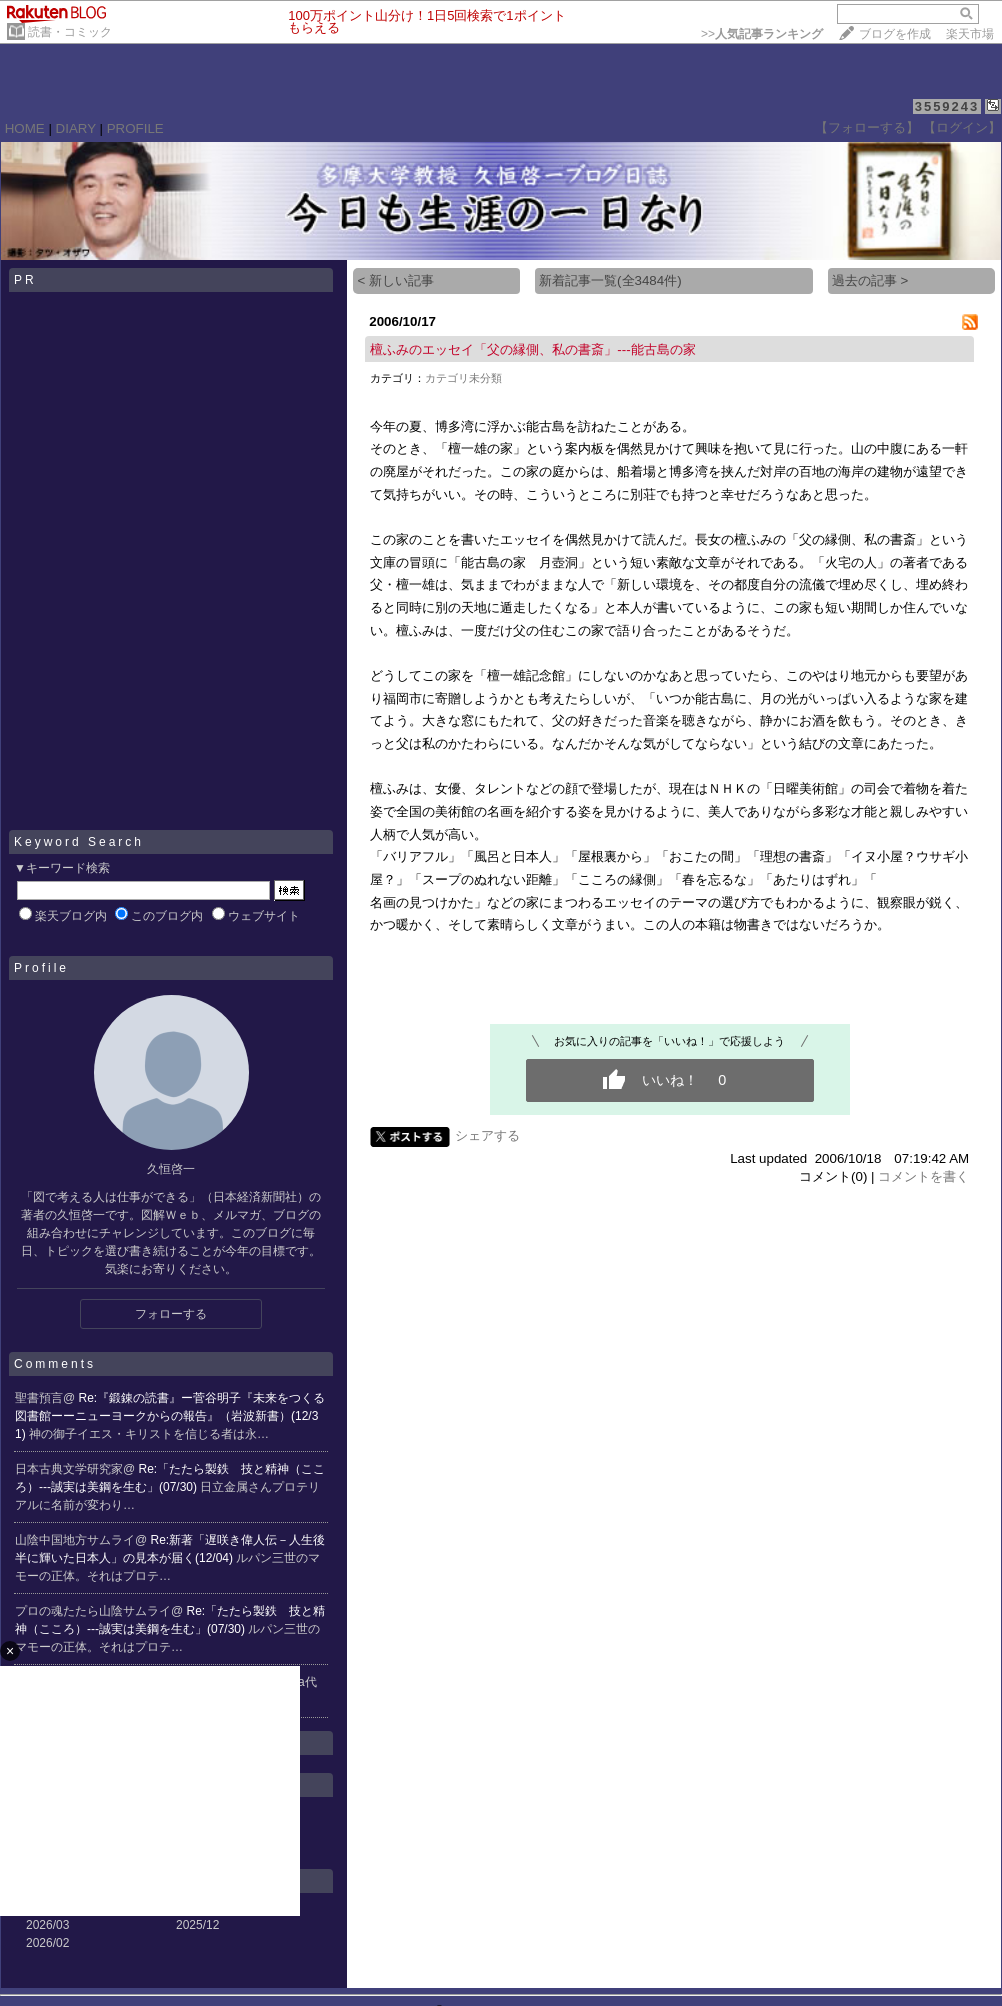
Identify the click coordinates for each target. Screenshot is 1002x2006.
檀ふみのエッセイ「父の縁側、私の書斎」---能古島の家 (532, 349)
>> (762, 34)
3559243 (947, 106)
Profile (41, 968)
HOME (25, 128)
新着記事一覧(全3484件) (610, 280)
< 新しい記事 (395, 280)
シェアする (487, 1135)
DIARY (76, 128)
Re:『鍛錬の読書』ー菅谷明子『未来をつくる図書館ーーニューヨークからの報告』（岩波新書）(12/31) (170, 1416)
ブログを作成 (895, 34)
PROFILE (135, 128)
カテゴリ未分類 (463, 378)
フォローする (171, 1314)
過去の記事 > (870, 280)
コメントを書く (923, 1176)
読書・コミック (70, 32)
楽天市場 (970, 34)
